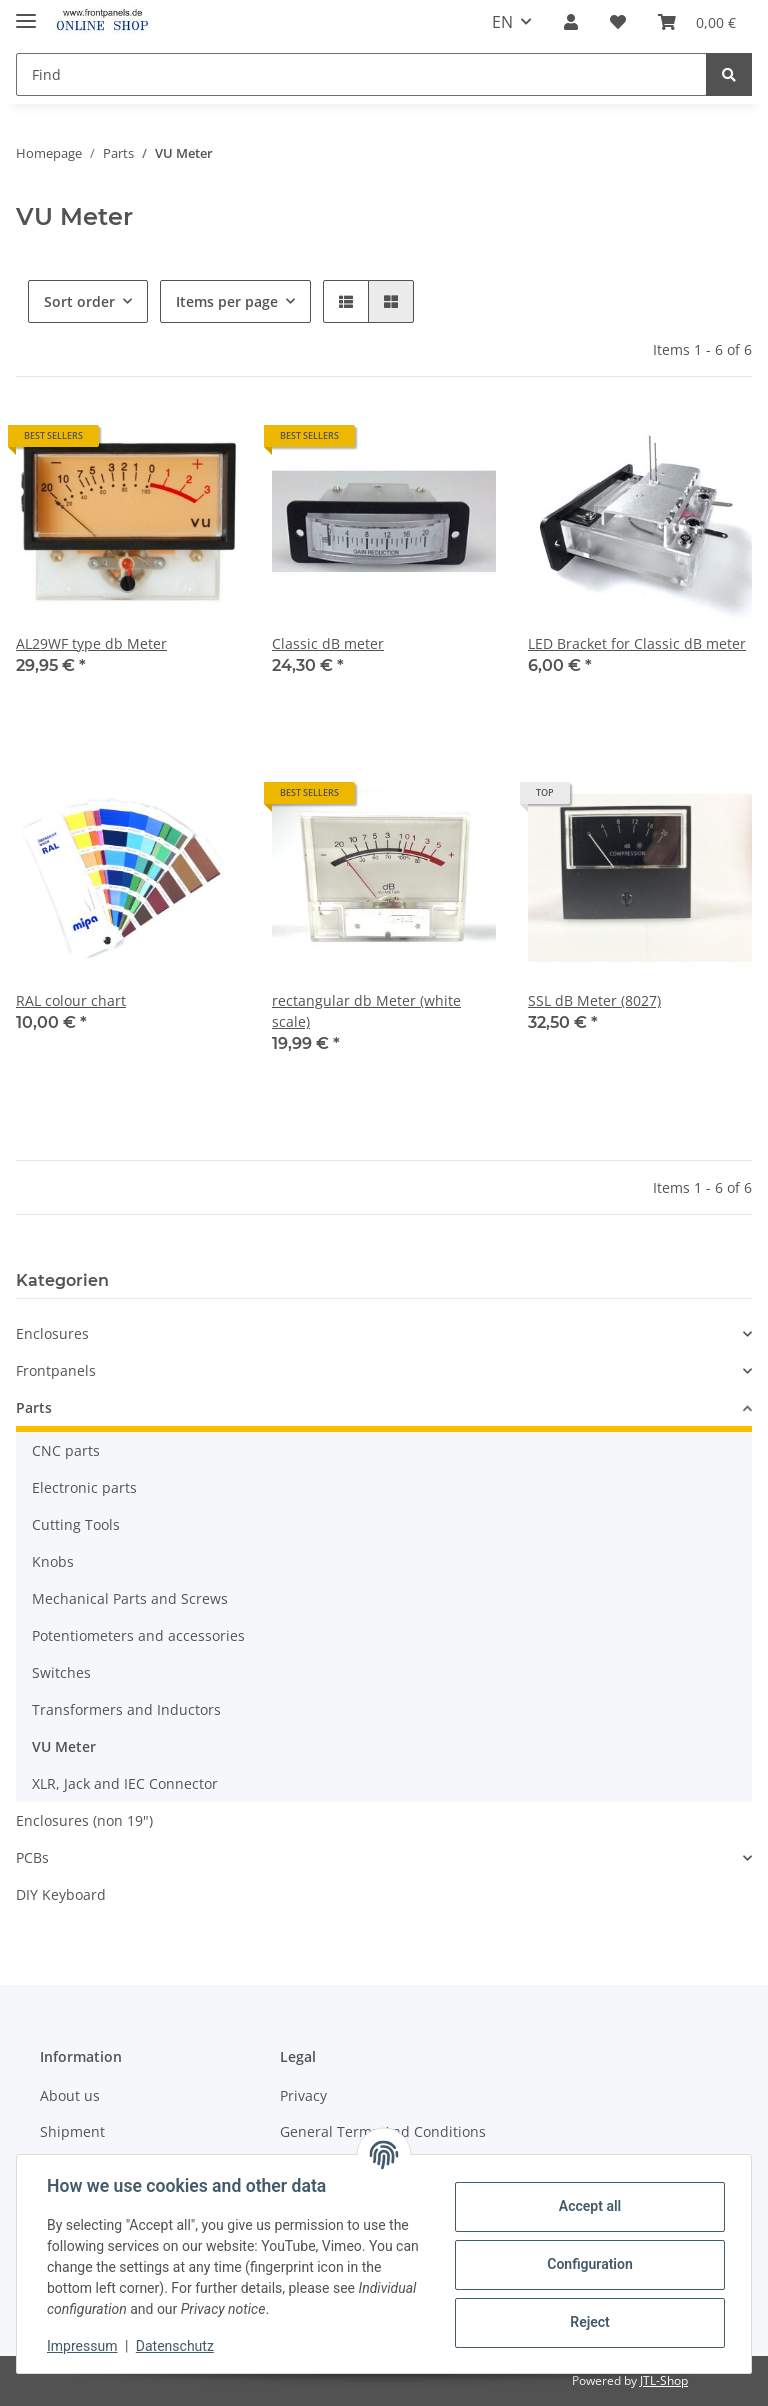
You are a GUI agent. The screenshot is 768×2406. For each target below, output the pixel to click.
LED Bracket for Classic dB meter (637, 643)
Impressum (84, 2346)
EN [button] (502, 22)
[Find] (361, 74)
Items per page (227, 301)
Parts (34, 1407)
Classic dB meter (328, 643)
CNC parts (66, 1450)
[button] (571, 22)
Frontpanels (56, 1370)
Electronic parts (84, 1487)
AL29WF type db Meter (91, 643)
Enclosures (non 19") (84, 1820)
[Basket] (697, 22)
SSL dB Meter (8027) (594, 1000)
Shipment (72, 2131)
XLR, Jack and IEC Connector (125, 1783)
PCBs (32, 1857)
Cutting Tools (76, 1524)
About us (70, 2095)
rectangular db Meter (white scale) (366, 1011)
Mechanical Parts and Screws (130, 1598)
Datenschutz (177, 2346)
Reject (588, 2322)
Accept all (588, 2206)
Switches (61, 1672)
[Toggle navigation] (26, 12)
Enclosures (52, 1333)
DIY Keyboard (61, 1894)
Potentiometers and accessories (138, 1635)
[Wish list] (618, 22)
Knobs (53, 1561)
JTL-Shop (664, 2380)
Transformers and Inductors (126, 1709)
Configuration (587, 2264)
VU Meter (64, 1746)
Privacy (303, 2095)
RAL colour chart (71, 1000)
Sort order (79, 301)
